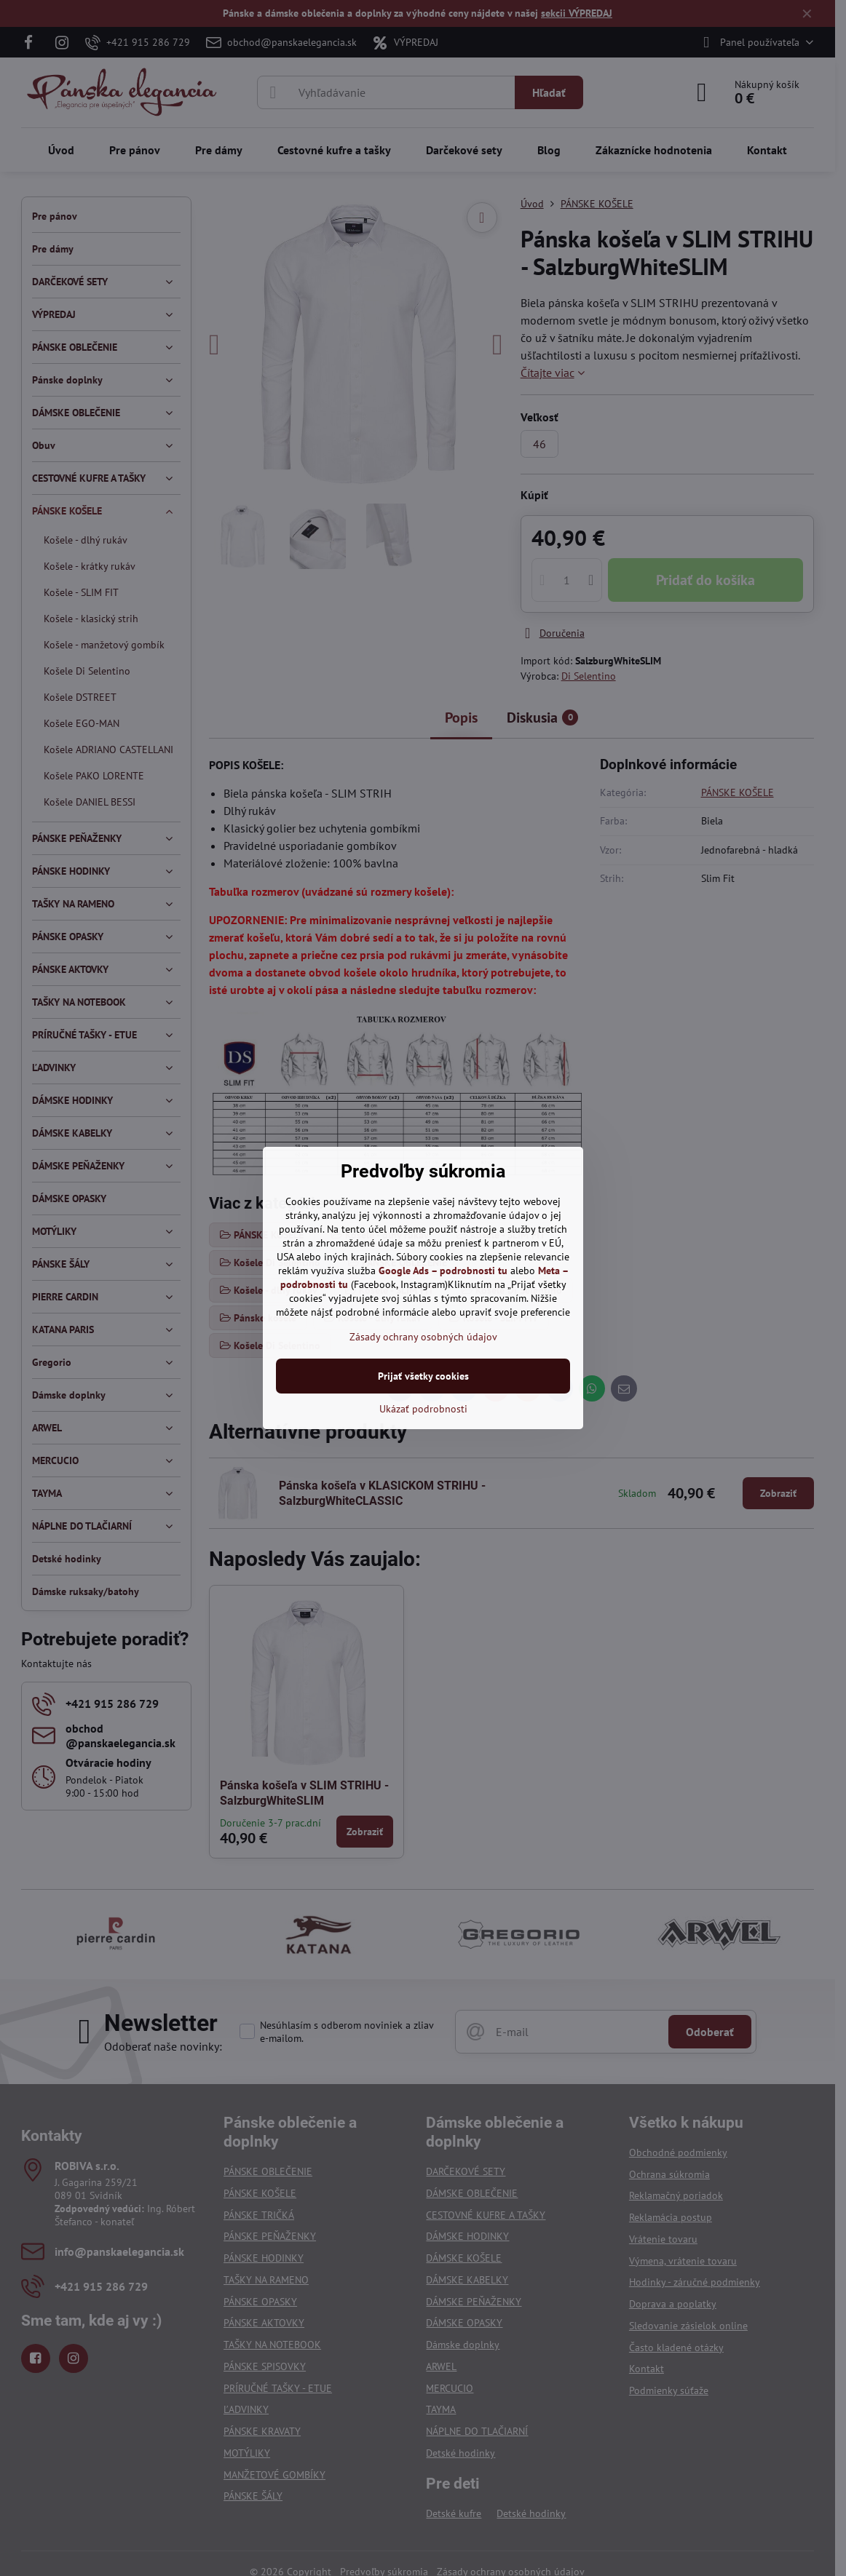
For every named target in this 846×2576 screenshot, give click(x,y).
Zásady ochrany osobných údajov (423, 1336)
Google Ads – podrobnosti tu (443, 1270)
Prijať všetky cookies (423, 1376)
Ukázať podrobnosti (423, 1408)
